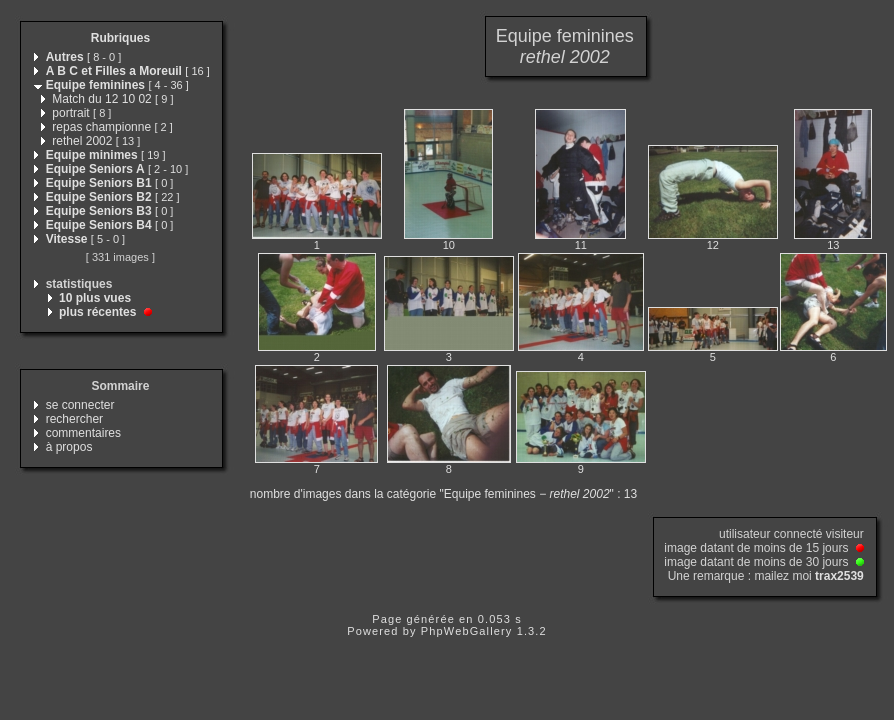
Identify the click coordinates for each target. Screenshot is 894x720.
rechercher (74, 419)
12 (713, 245)
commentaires (83, 433)
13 (833, 245)
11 (581, 245)
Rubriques (120, 38)
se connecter (80, 405)
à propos (69, 447)
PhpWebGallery (467, 631)
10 (449, 245)
